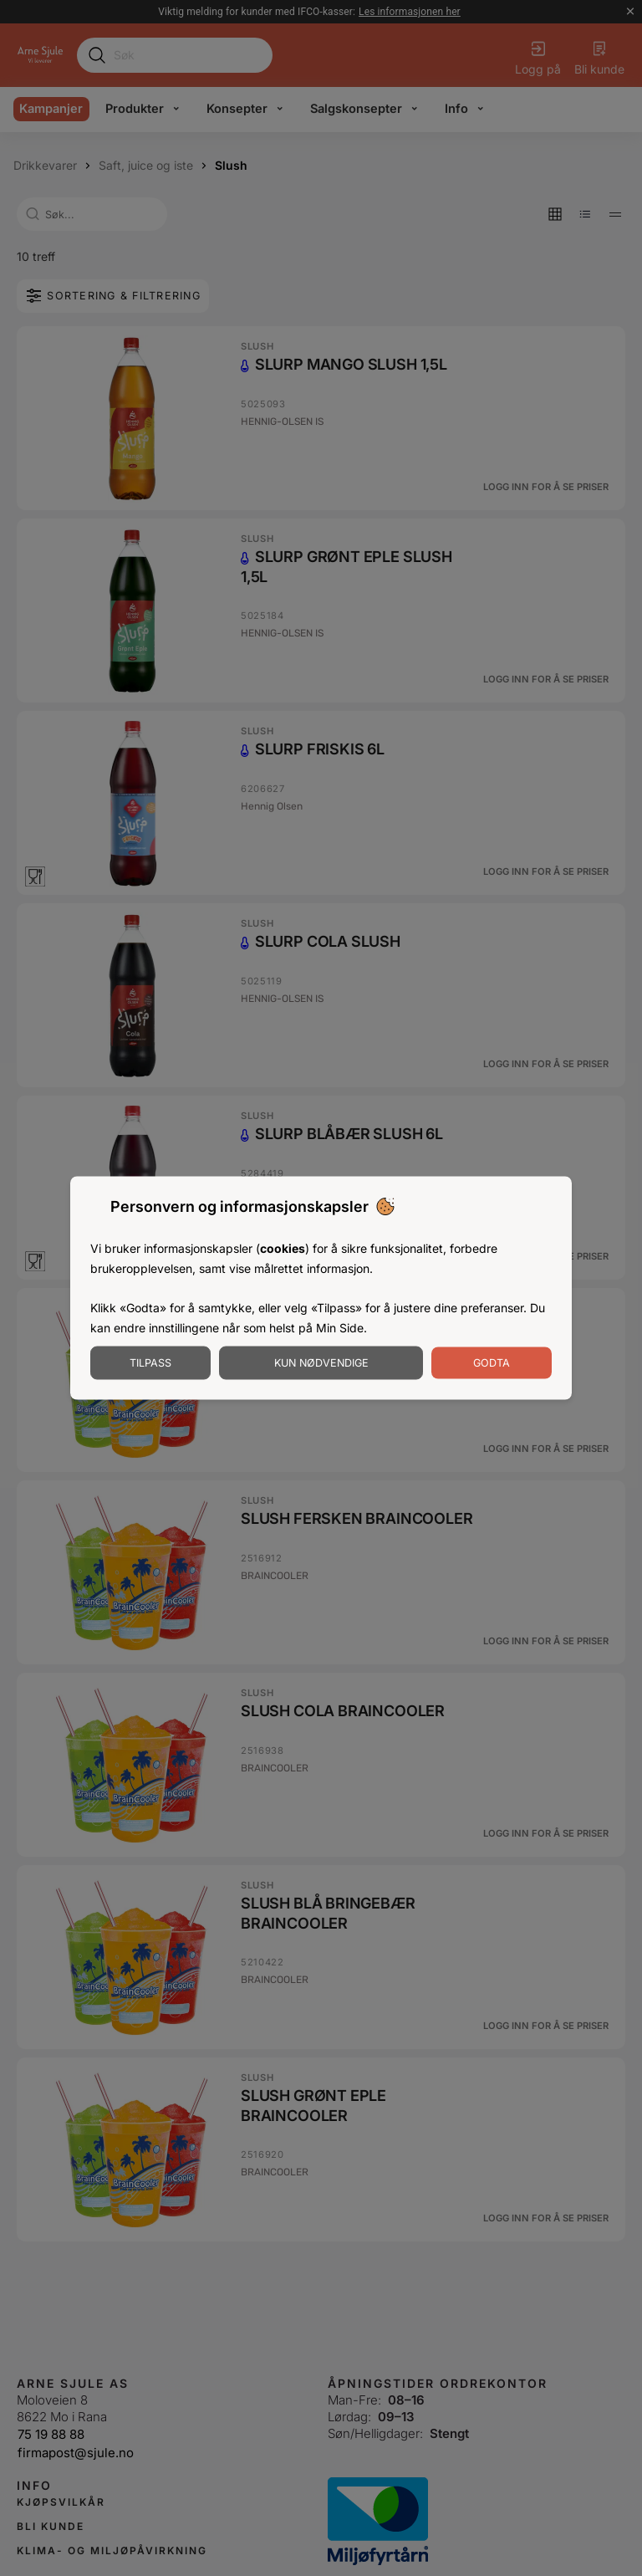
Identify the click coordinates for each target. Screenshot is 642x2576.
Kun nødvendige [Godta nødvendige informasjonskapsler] (321, 1362)
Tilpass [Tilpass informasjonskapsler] (150, 1362)
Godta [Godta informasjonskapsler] (491, 1362)
